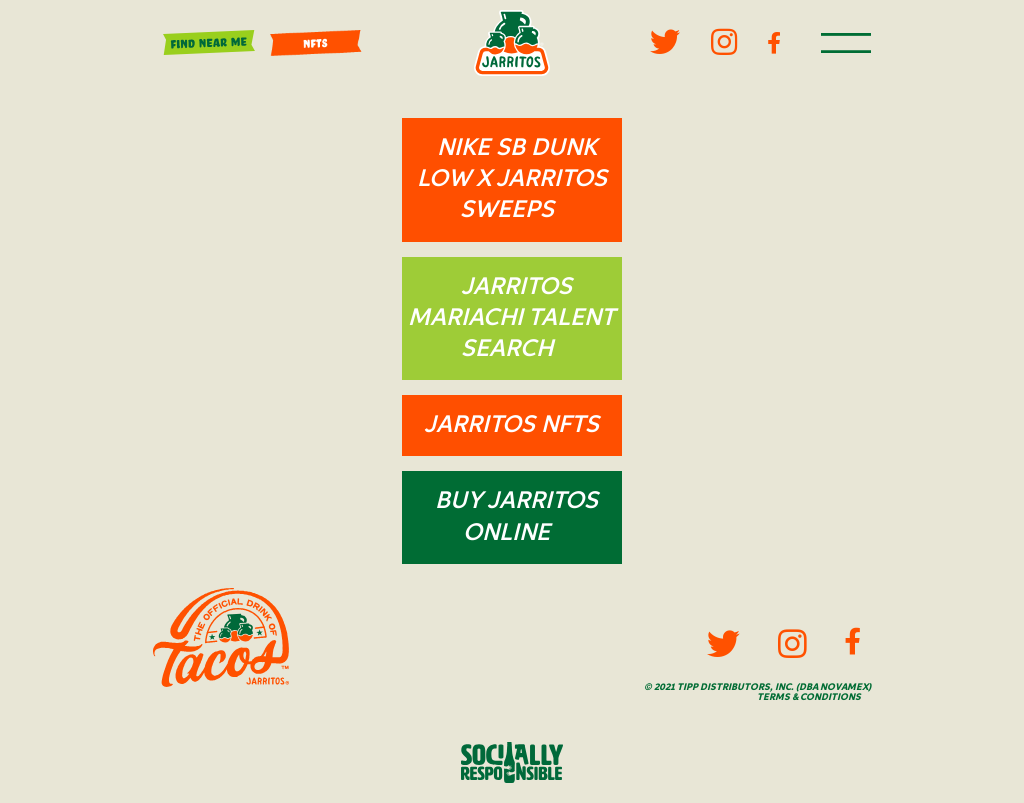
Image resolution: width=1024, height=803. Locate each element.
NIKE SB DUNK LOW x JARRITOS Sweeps (512, 179)
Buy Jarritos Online (516, 516)
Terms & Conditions (809, 697)
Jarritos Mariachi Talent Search (511, 318)
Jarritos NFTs (511, 425)
